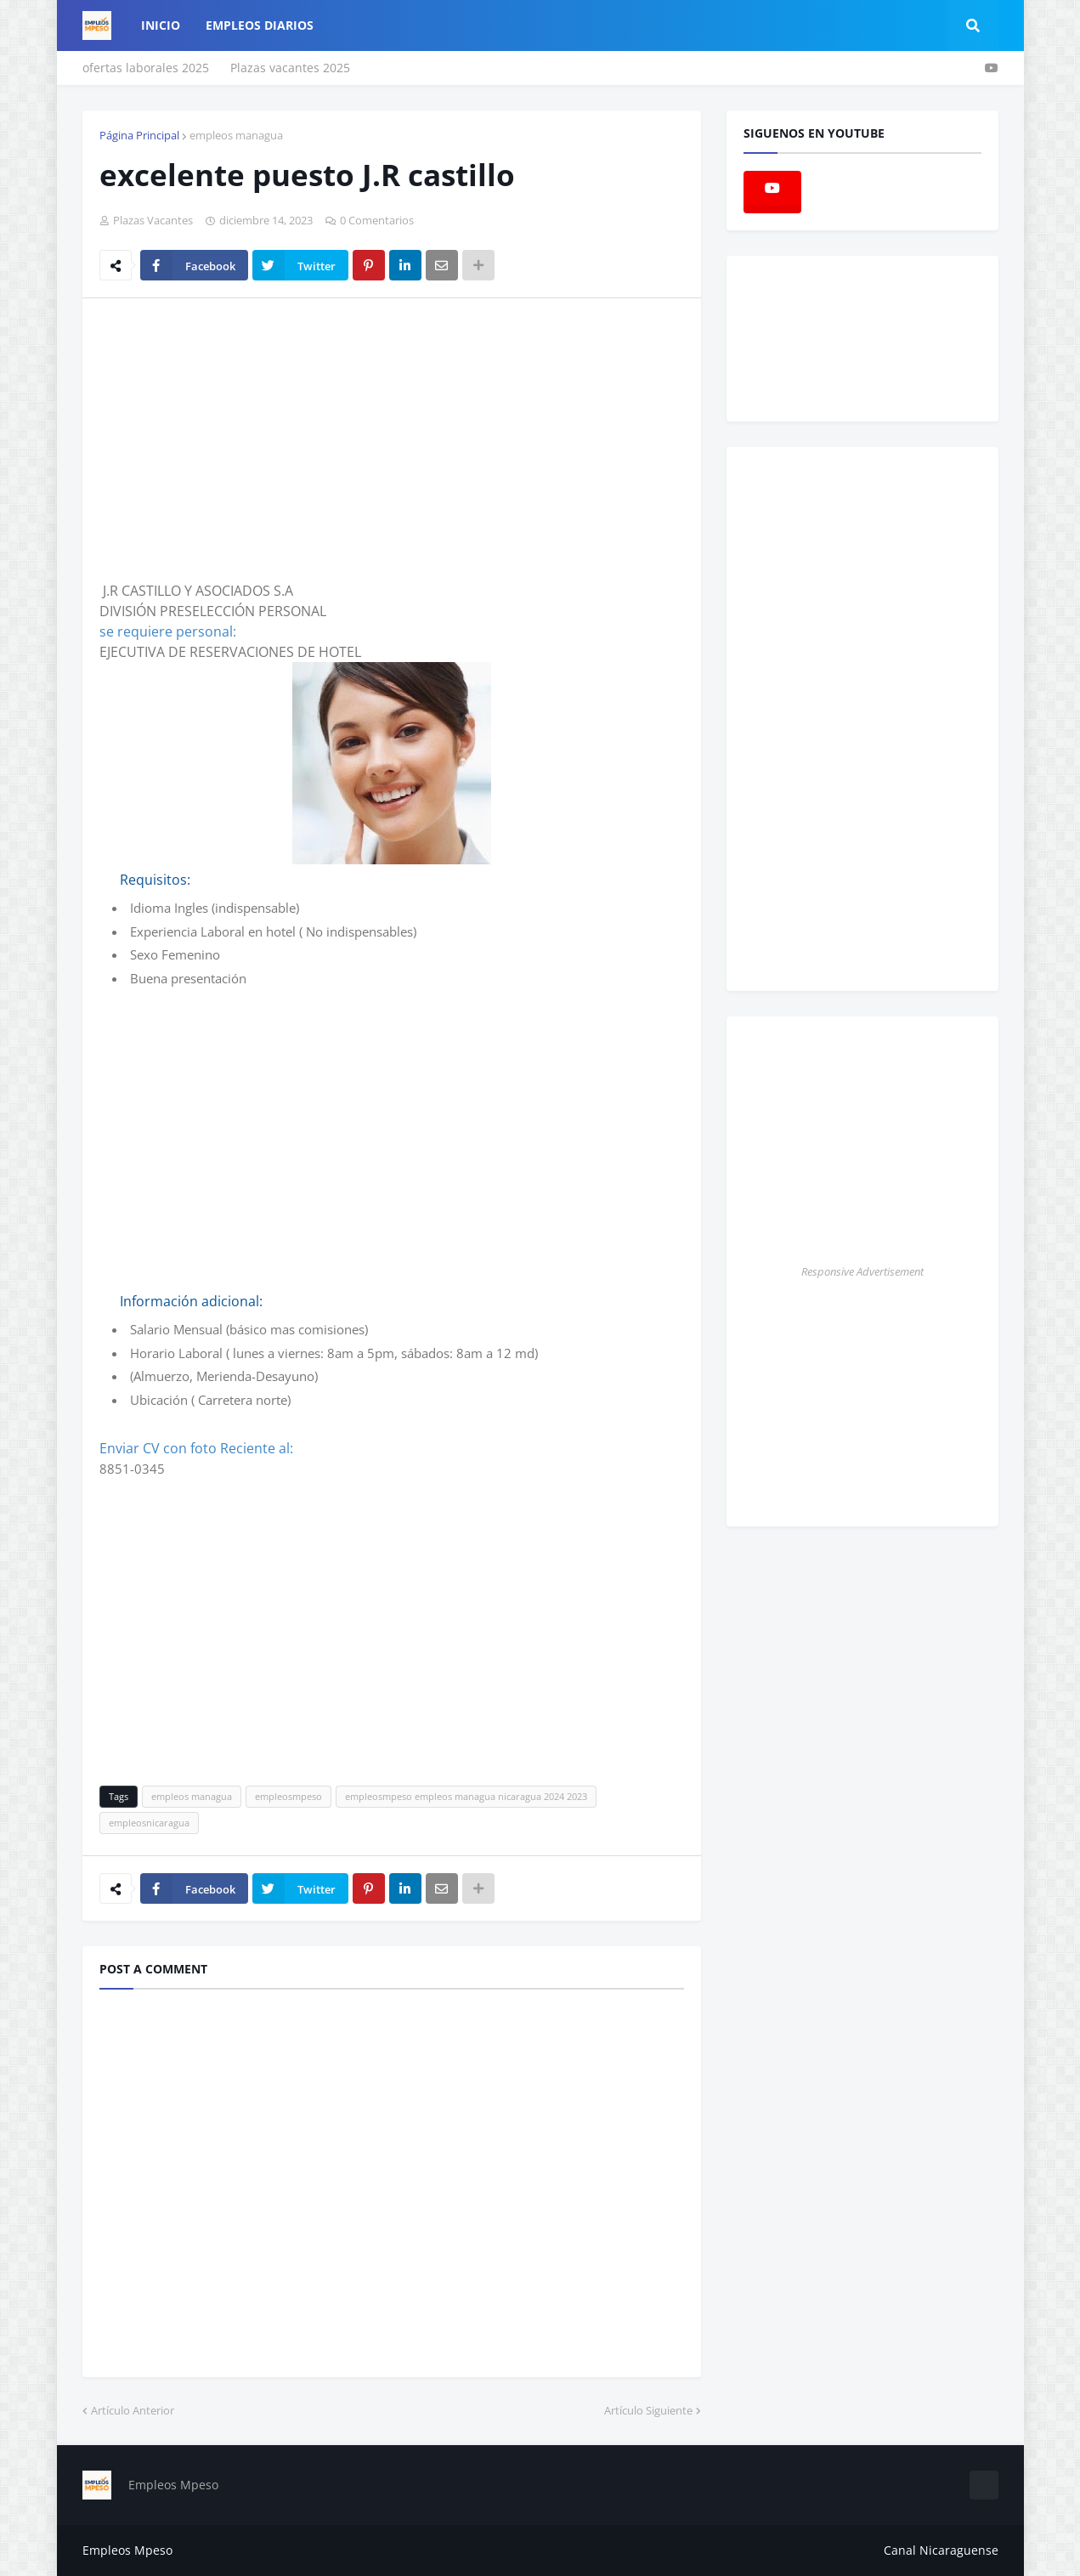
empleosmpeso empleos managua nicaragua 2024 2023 (466, 1796)
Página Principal (139, 135)
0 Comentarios (377, 220)
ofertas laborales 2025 (145, 67)
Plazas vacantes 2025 (290, 67)
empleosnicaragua (149, 1822)
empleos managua (236, 135)
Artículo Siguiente (648, 2410)
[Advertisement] (242, 439)
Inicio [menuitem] (160, 25)
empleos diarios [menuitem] (260, 25)
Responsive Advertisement (862, 1271)
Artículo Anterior (132, 2410)
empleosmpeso (288, 1796)
